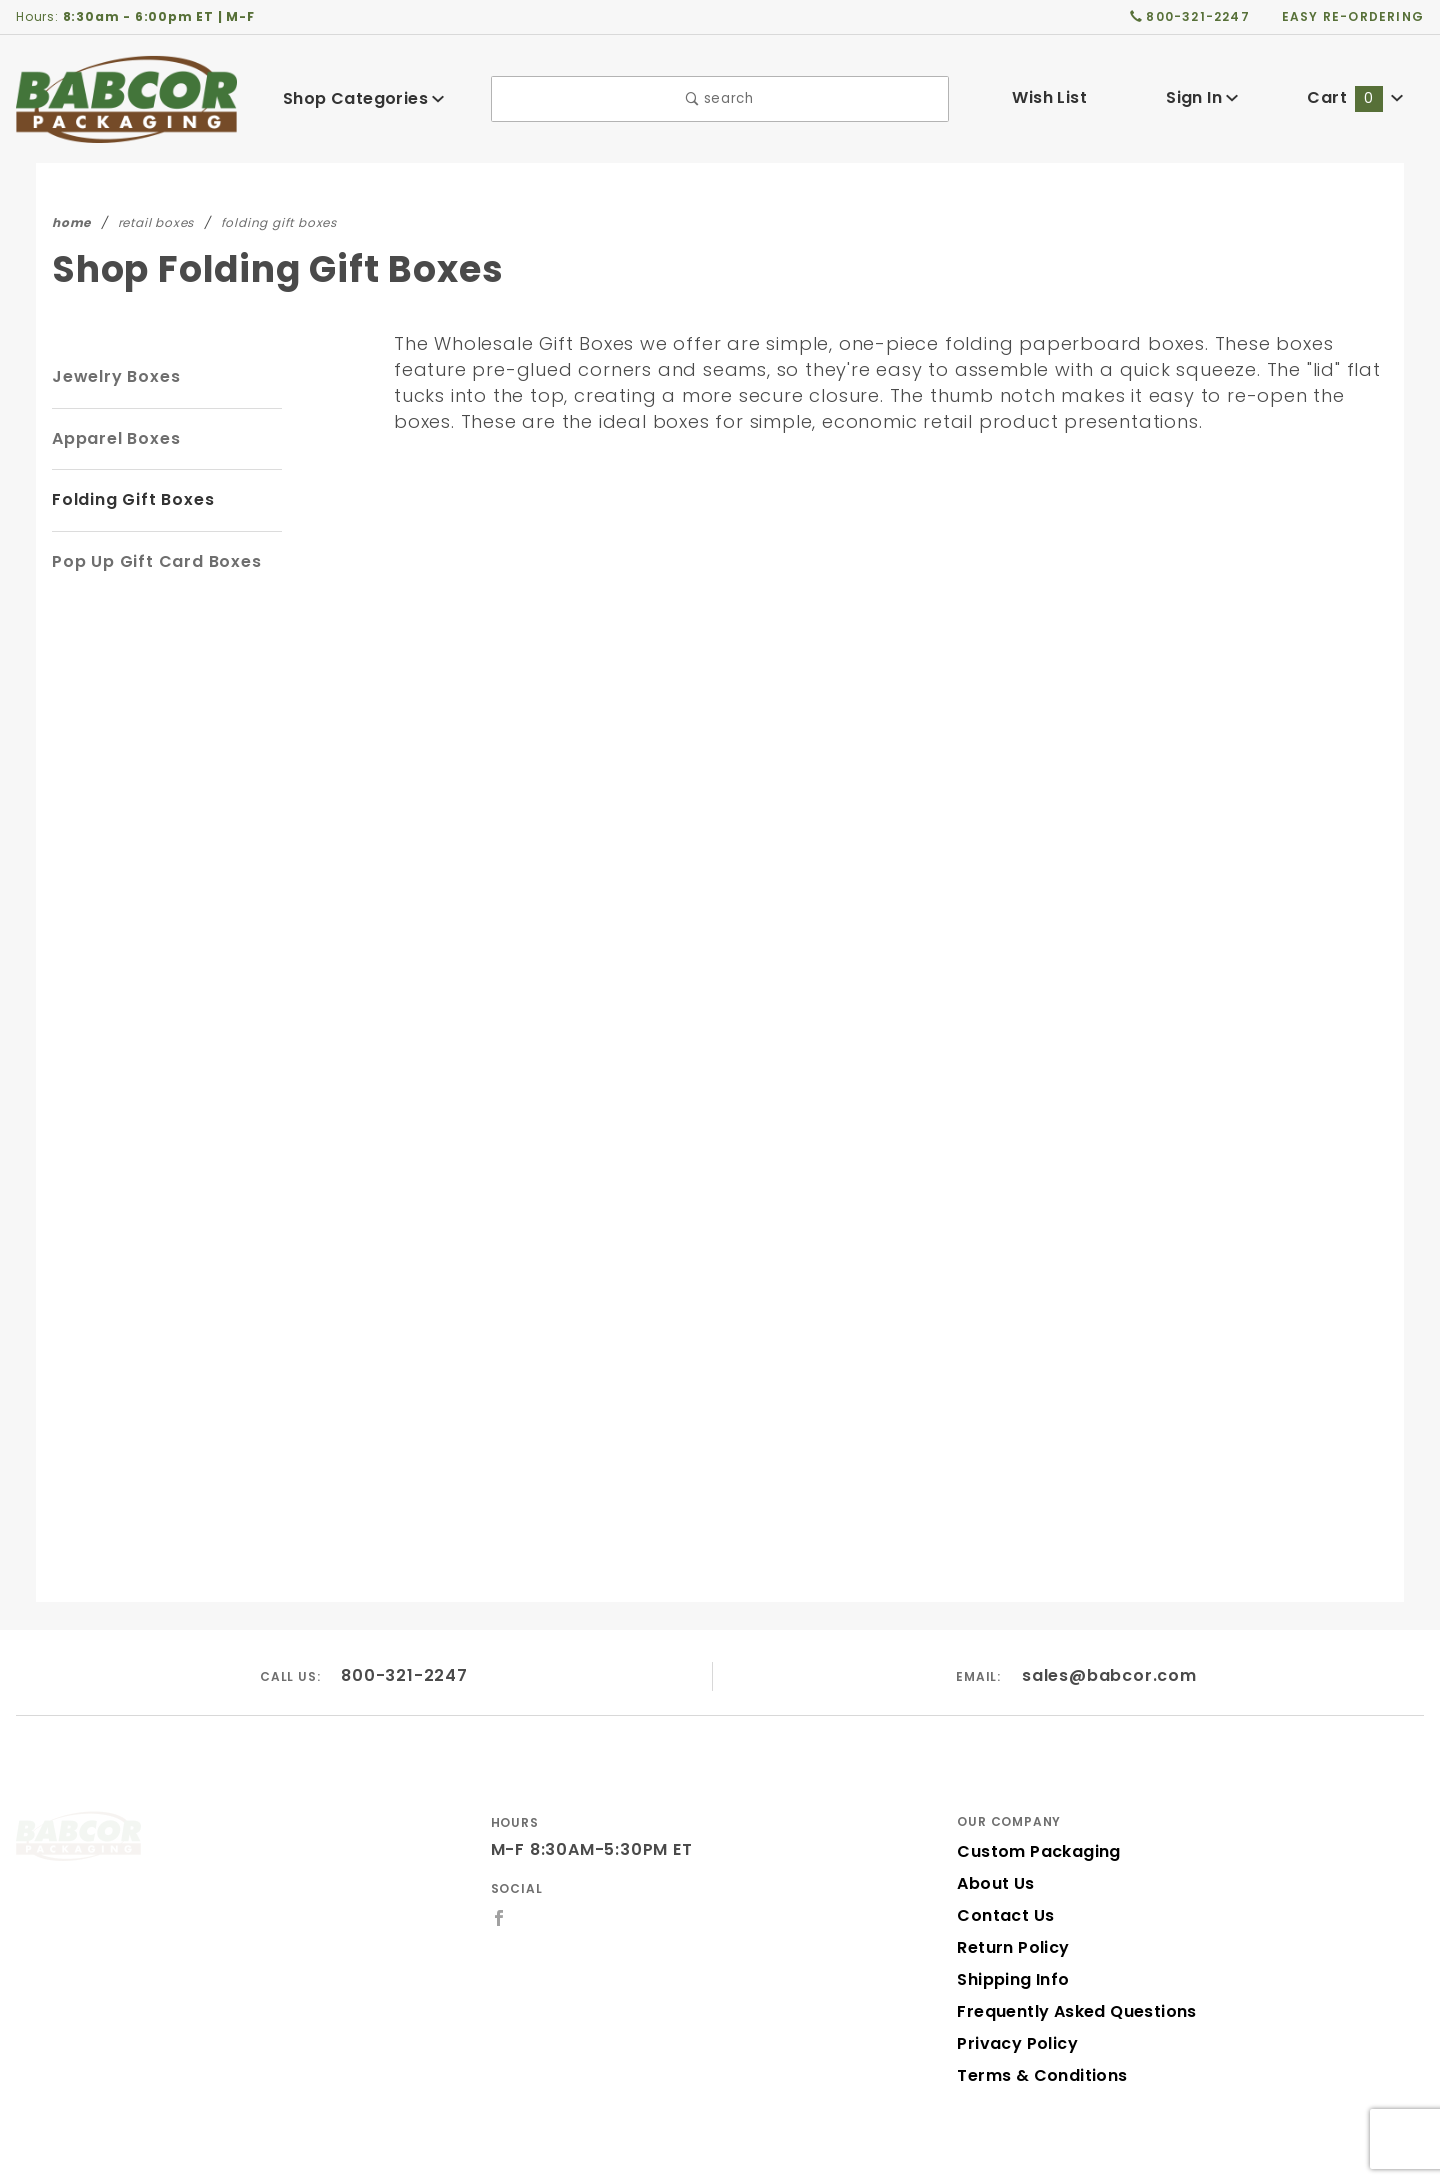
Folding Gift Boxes (130, 499)
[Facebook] (499, 1864)
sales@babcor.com (1110, 1621)
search (719, 98)
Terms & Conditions (1036, 2021)
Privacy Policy (1014, 1989)
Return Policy (1011, 1893)
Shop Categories (364, 98)
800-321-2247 (405, 1621)
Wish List (1049, 97)
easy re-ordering (1354, 16)
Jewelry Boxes (113, 376)
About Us (994, 1829)
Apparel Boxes (113, 438)
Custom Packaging (1032, 1797)
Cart (1356, 97)
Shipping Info (1010, 1925)
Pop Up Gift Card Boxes (151, 561)
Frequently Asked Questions (1070, 1957)
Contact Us (1001, 1861)
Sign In (1202, 97)
